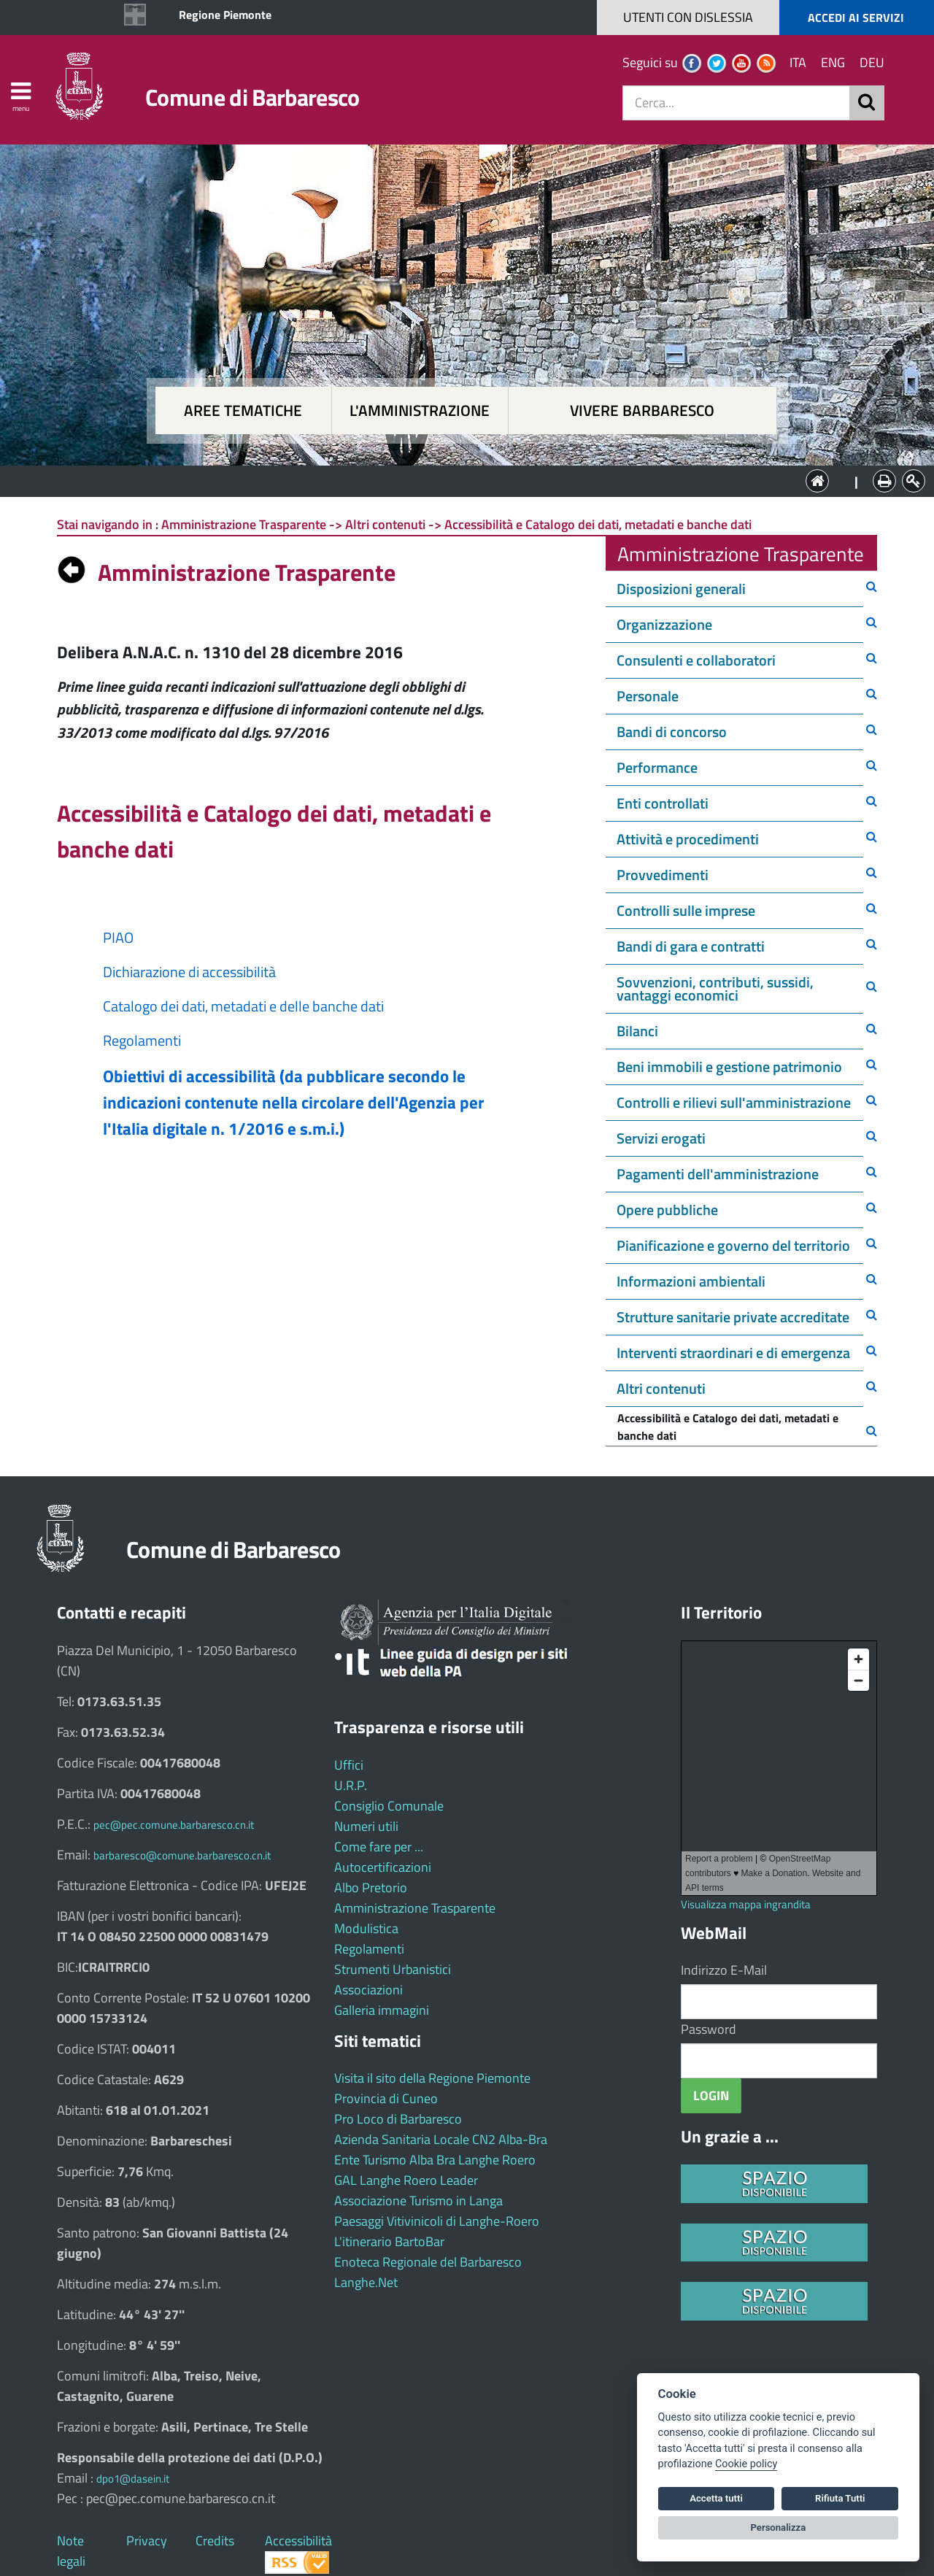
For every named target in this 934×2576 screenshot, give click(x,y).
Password (708, 2029)
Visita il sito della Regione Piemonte (432, 2078)
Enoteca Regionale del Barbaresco (428, 2262)
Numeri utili (366, 1826)
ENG (833, 62)
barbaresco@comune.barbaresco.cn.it (182, 1855)
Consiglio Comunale (389, 1806)
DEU (872, 62)
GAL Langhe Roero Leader (406, 2180)
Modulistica (366, 1928)
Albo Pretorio (370, 1887)
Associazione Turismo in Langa (418, 2200)
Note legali (71, 2551)
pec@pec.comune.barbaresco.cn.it (173, 1824)
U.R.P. (350, 1785)
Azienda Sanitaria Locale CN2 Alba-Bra (440, 2139)
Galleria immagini (381, 2010)
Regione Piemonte (225, 14)
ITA (798, 62)
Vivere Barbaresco (642, 410)
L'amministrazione (420, 410)
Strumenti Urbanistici (392, 1969)
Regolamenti (369, 1949)
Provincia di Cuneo (386, 2098)
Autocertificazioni (382, 1867)
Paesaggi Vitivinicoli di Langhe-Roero (436, 2221)
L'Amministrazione (456, 480)
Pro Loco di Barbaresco (398, 2119)
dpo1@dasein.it (132, 2478)
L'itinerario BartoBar (389, 2241)
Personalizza (778, 2527)
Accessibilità (298, 2540)
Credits (215, 2540)
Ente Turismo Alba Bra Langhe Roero (435, 2160)
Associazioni (368, 1990)
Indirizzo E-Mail (724, 1970)
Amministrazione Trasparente (414, 1908)
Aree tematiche (243, 410)
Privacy (146, 2540)
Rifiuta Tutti (840, 2498)
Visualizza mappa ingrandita (746, 1904)
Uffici (348, 1765)
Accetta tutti (716, 2498)
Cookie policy (746, 2464)
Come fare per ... (378, 1846)
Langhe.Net (366, 2282)
